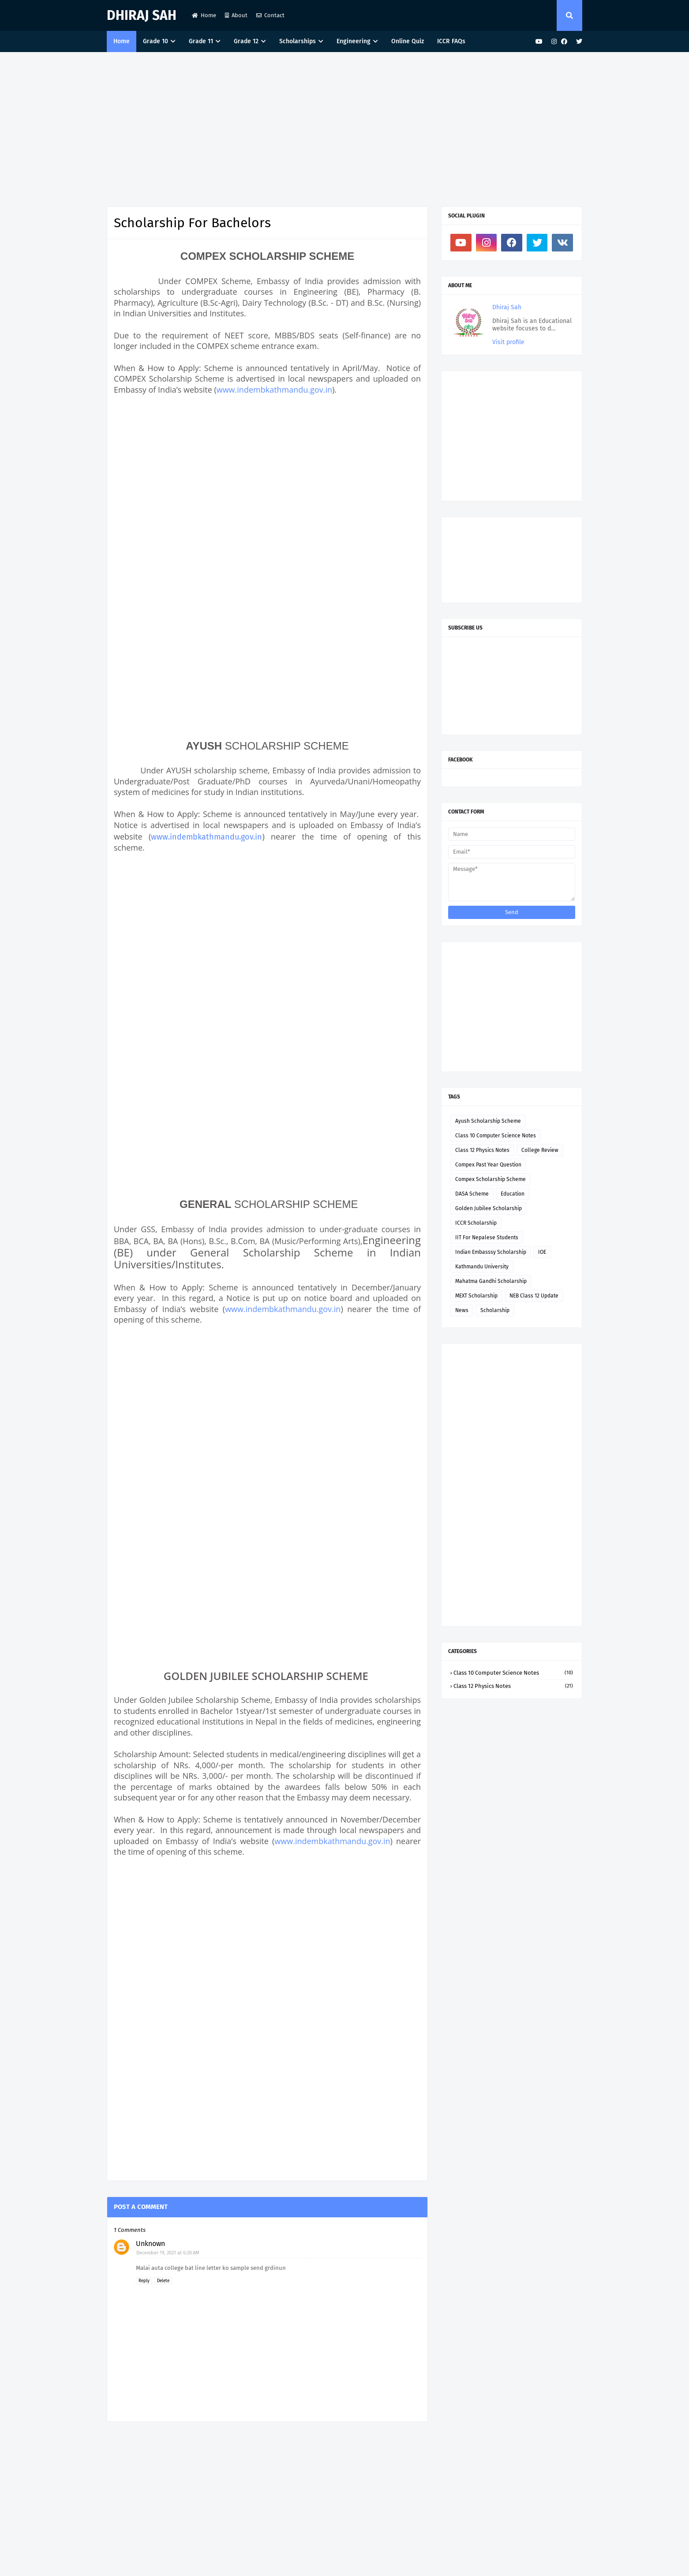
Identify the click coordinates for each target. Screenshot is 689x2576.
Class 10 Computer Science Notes (495, 1135)
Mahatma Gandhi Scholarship (491, 1281)
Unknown (150, 2243)
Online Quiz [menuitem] (407, 41)
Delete (163, 2281)
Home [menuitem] (121, 41)
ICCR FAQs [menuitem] (451, 41)
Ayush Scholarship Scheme (488, 1121)
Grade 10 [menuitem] (155, 41)
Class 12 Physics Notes (482, 1150)
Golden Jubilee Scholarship (488, 1208)
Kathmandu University (482, 1267)
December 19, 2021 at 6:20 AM (167, 2253)
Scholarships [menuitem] (297, 41)
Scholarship (494, 1310)
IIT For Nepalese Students (486, 1237)
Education (512, 1194)
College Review (539, 1150)
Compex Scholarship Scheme (490, 1179)
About (236, 15)
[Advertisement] (344, 127)
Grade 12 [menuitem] (246, 41)
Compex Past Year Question (488, 1165)
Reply (144, 2281)
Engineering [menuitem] (354, 41)
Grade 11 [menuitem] (201, 41)
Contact (270, 15)
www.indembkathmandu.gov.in (274, 389)
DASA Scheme (472, 1194)
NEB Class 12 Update (533, 1296)
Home (204, 15)
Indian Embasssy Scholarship (490, 1252)
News (461, 1310)
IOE (542, 1252)
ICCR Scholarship (476, 1223)
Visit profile (508, 342)
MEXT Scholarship (476, 1296)
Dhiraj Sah (141, 15)
